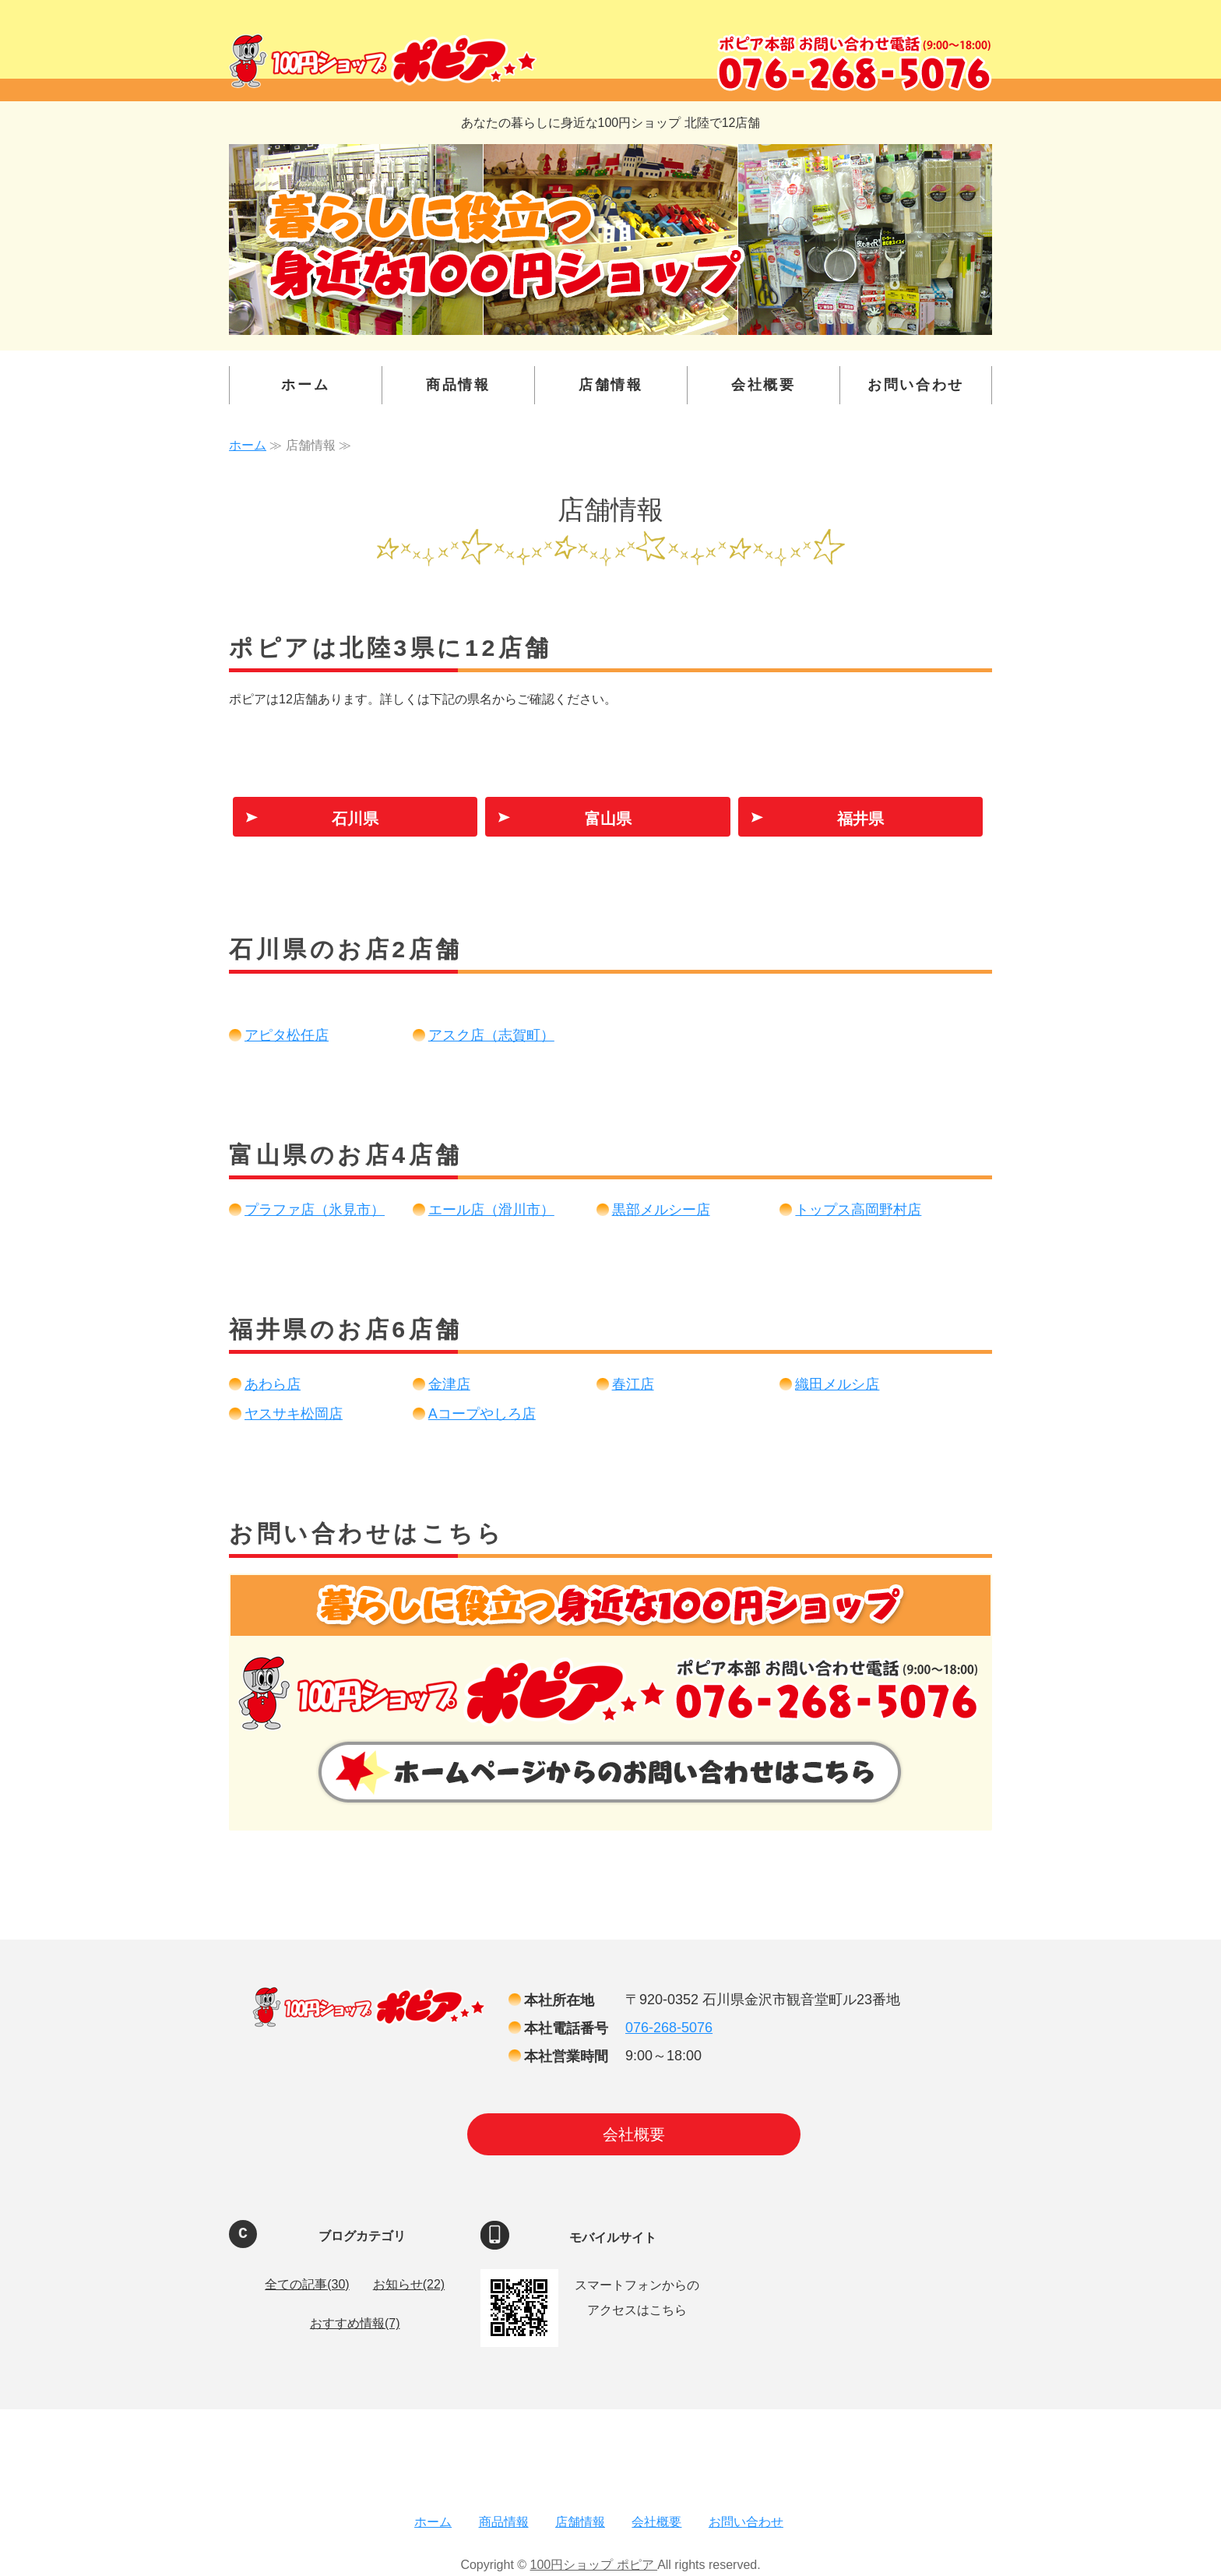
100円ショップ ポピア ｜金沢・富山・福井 (383, 60)
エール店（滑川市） (491, 1210)
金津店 (449, 1384)
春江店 (633, 1384)
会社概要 (763, 385)
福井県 (860, 818)
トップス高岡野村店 (858, 1210)
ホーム (305, 385)
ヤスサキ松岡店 (294, 1414)
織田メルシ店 (837, 1384)
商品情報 (458, 385)
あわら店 (273, 1384)
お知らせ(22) (409, 2284)
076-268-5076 (669, 2027)
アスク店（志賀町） (491, 1035)
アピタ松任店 (287, 1035)
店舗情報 (611, 385)
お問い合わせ (915, 385)
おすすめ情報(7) (355, 2323)
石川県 (355, 818)
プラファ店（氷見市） (315, 1210)
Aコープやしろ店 (482, 1414)
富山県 (608, 818)
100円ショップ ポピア (594, 2564)
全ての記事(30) (307, 2284)
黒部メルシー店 (661, 1210)
